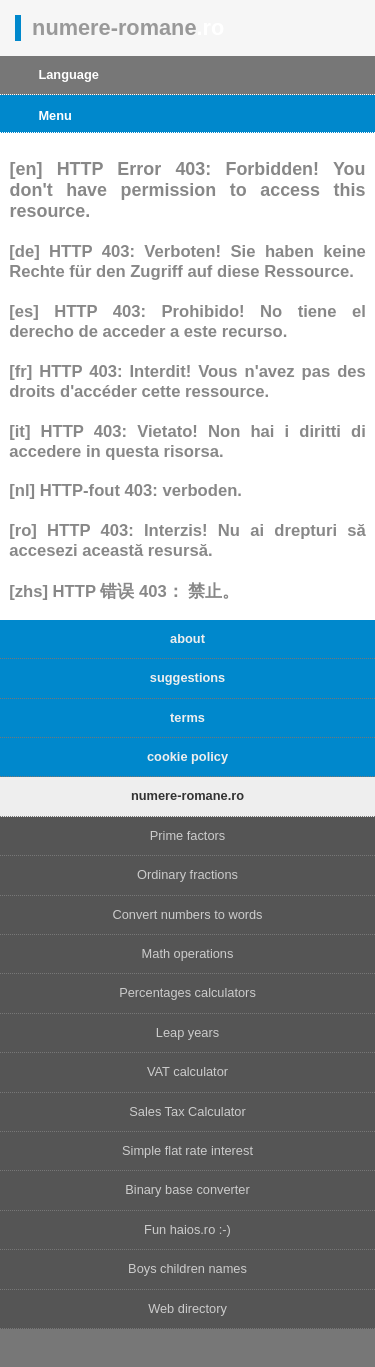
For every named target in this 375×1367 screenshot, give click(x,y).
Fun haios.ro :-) (187, 1229)
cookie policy (187, 756)
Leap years (187, 1032)
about (187, 638)
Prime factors (187, 835)
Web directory (187, 1308)
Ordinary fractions (187, 874)
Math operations (188, 953)
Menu (54, 115)
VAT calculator (187, 1071)
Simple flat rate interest (187, 1150)
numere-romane (128, 27)
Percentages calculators (187, 992)
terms (187, 717)
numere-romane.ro (187, 795)
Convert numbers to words (187, 914)
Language (68, 74)
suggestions (187, 677)
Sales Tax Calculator (187, 1111)
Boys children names (187, 1268)
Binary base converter (187, 1189)
